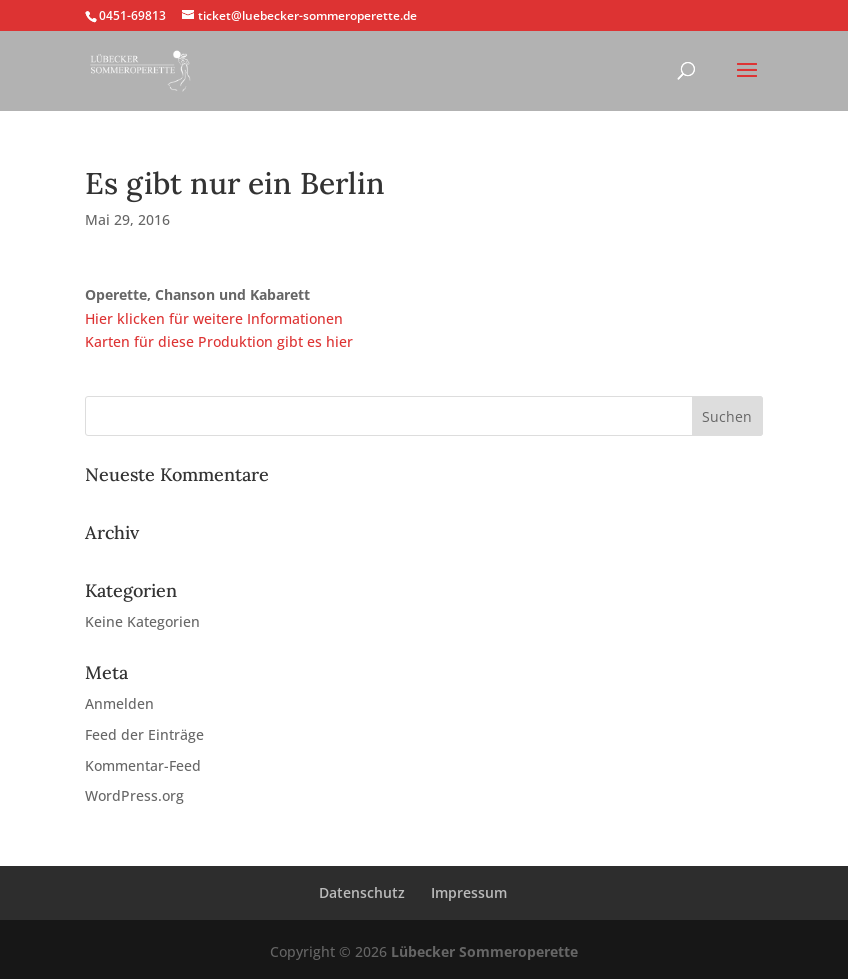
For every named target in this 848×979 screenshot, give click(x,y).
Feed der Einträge (144, 734)
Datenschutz (362, 892)
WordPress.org (134, 795)
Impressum (469, 892)
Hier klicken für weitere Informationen (214, 318)
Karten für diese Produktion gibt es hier (219, 341)
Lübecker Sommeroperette (484, 951)
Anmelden (119, 703)
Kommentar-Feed (143, 765)
